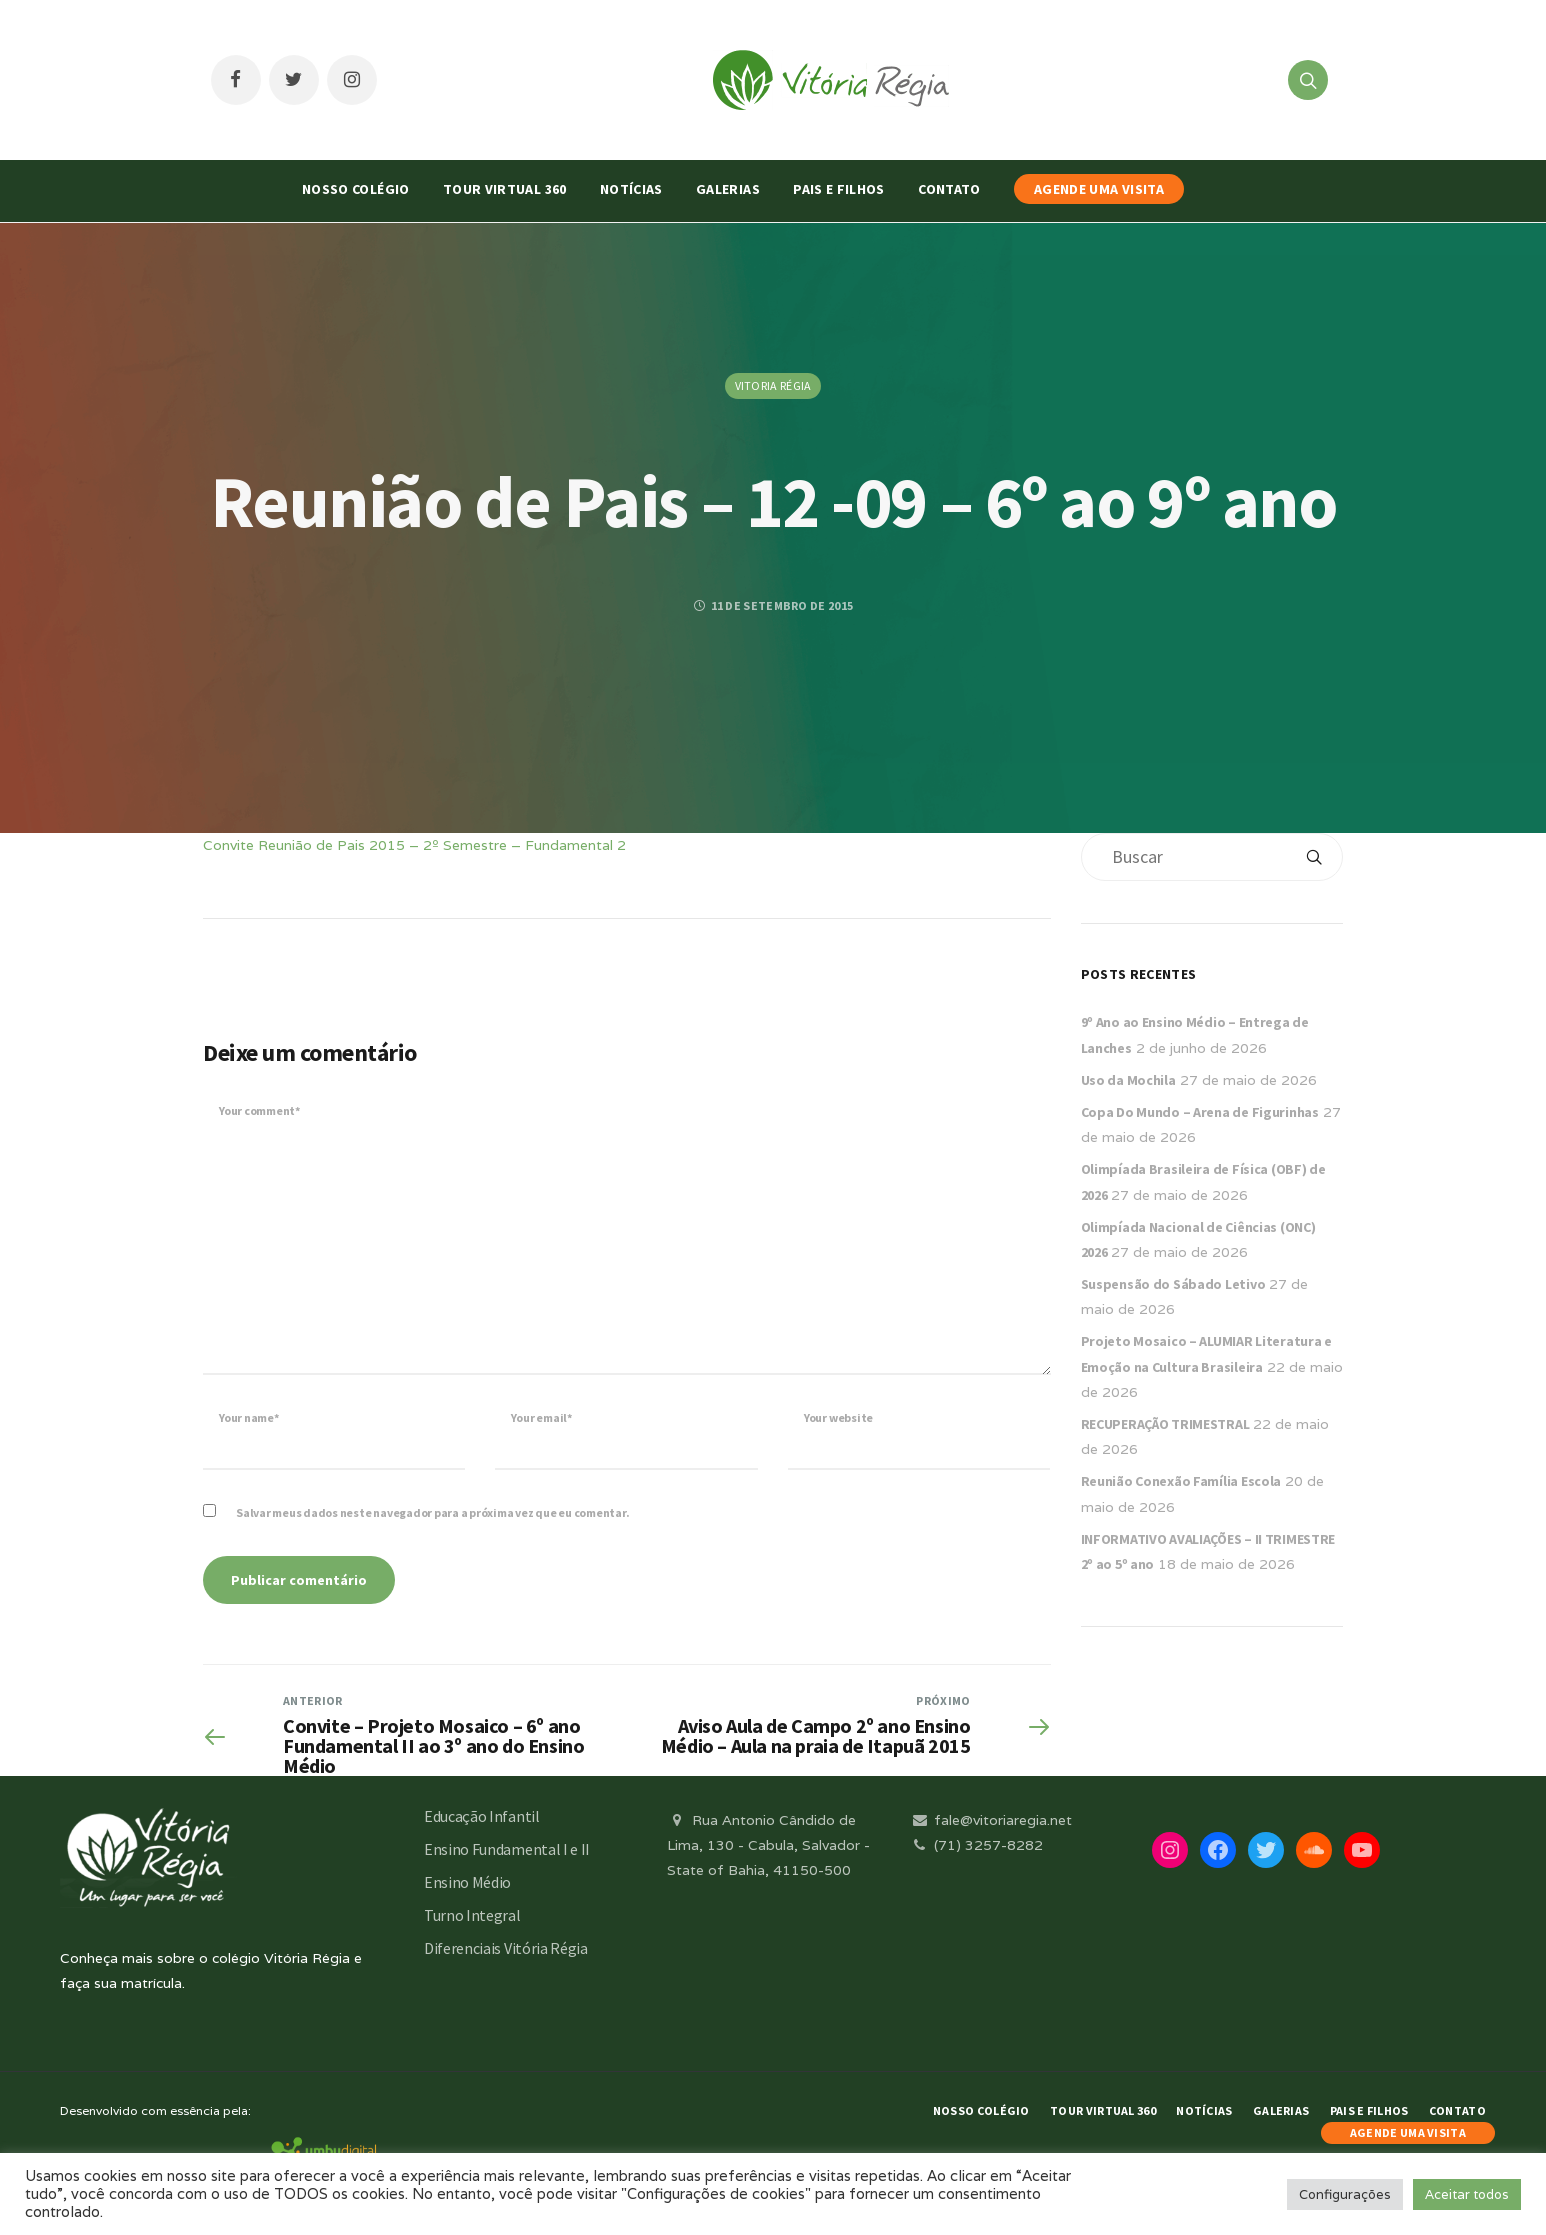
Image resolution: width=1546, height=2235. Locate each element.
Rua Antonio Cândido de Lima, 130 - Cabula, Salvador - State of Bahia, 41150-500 (768, 1845)
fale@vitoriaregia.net (990, 1820)
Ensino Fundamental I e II (507, 1849)
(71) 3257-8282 (976, 1845)
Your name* (249, 1417)
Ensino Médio (467, 1882)
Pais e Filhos (839, 189)
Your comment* (259, 1110)
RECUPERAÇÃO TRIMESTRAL (1165, 1424)
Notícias (631, 189)
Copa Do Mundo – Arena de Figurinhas (1200, 1112)
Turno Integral (472, 1915)
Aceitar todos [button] (1467, 2194)
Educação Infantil (482, 1816)
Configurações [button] (1345, 2194)
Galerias (728, 189)
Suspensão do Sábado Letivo (1173, 1284)
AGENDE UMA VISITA (1099, 189)
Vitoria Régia (773, 385)
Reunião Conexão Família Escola (1181, 1481)
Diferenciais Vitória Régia (506, 1948)
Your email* (541, 1417)
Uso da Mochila (1128, 1080)
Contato (949, 189)
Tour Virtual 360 (505, 189)
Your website (838, 1417)
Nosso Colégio (356, 189)
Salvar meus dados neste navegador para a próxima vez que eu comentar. (432, 1512)
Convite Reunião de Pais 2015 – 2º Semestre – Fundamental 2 (414, 845)
